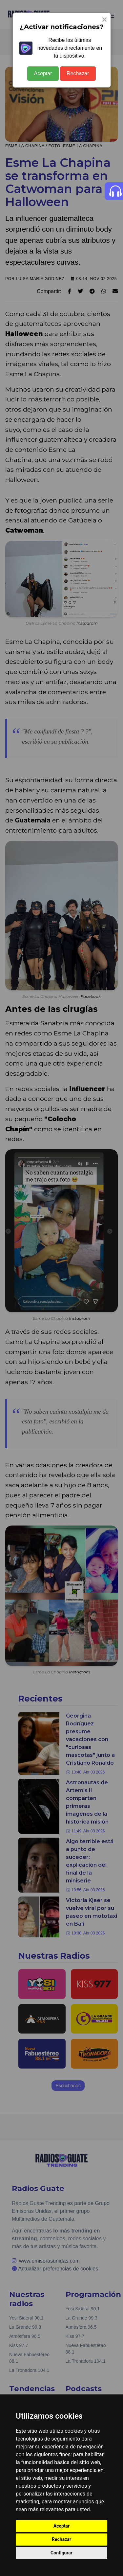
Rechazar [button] (61, 2539)
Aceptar (43, 73)
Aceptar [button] (61, 2526)
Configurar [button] (61, 2552)
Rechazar (78, 73)
